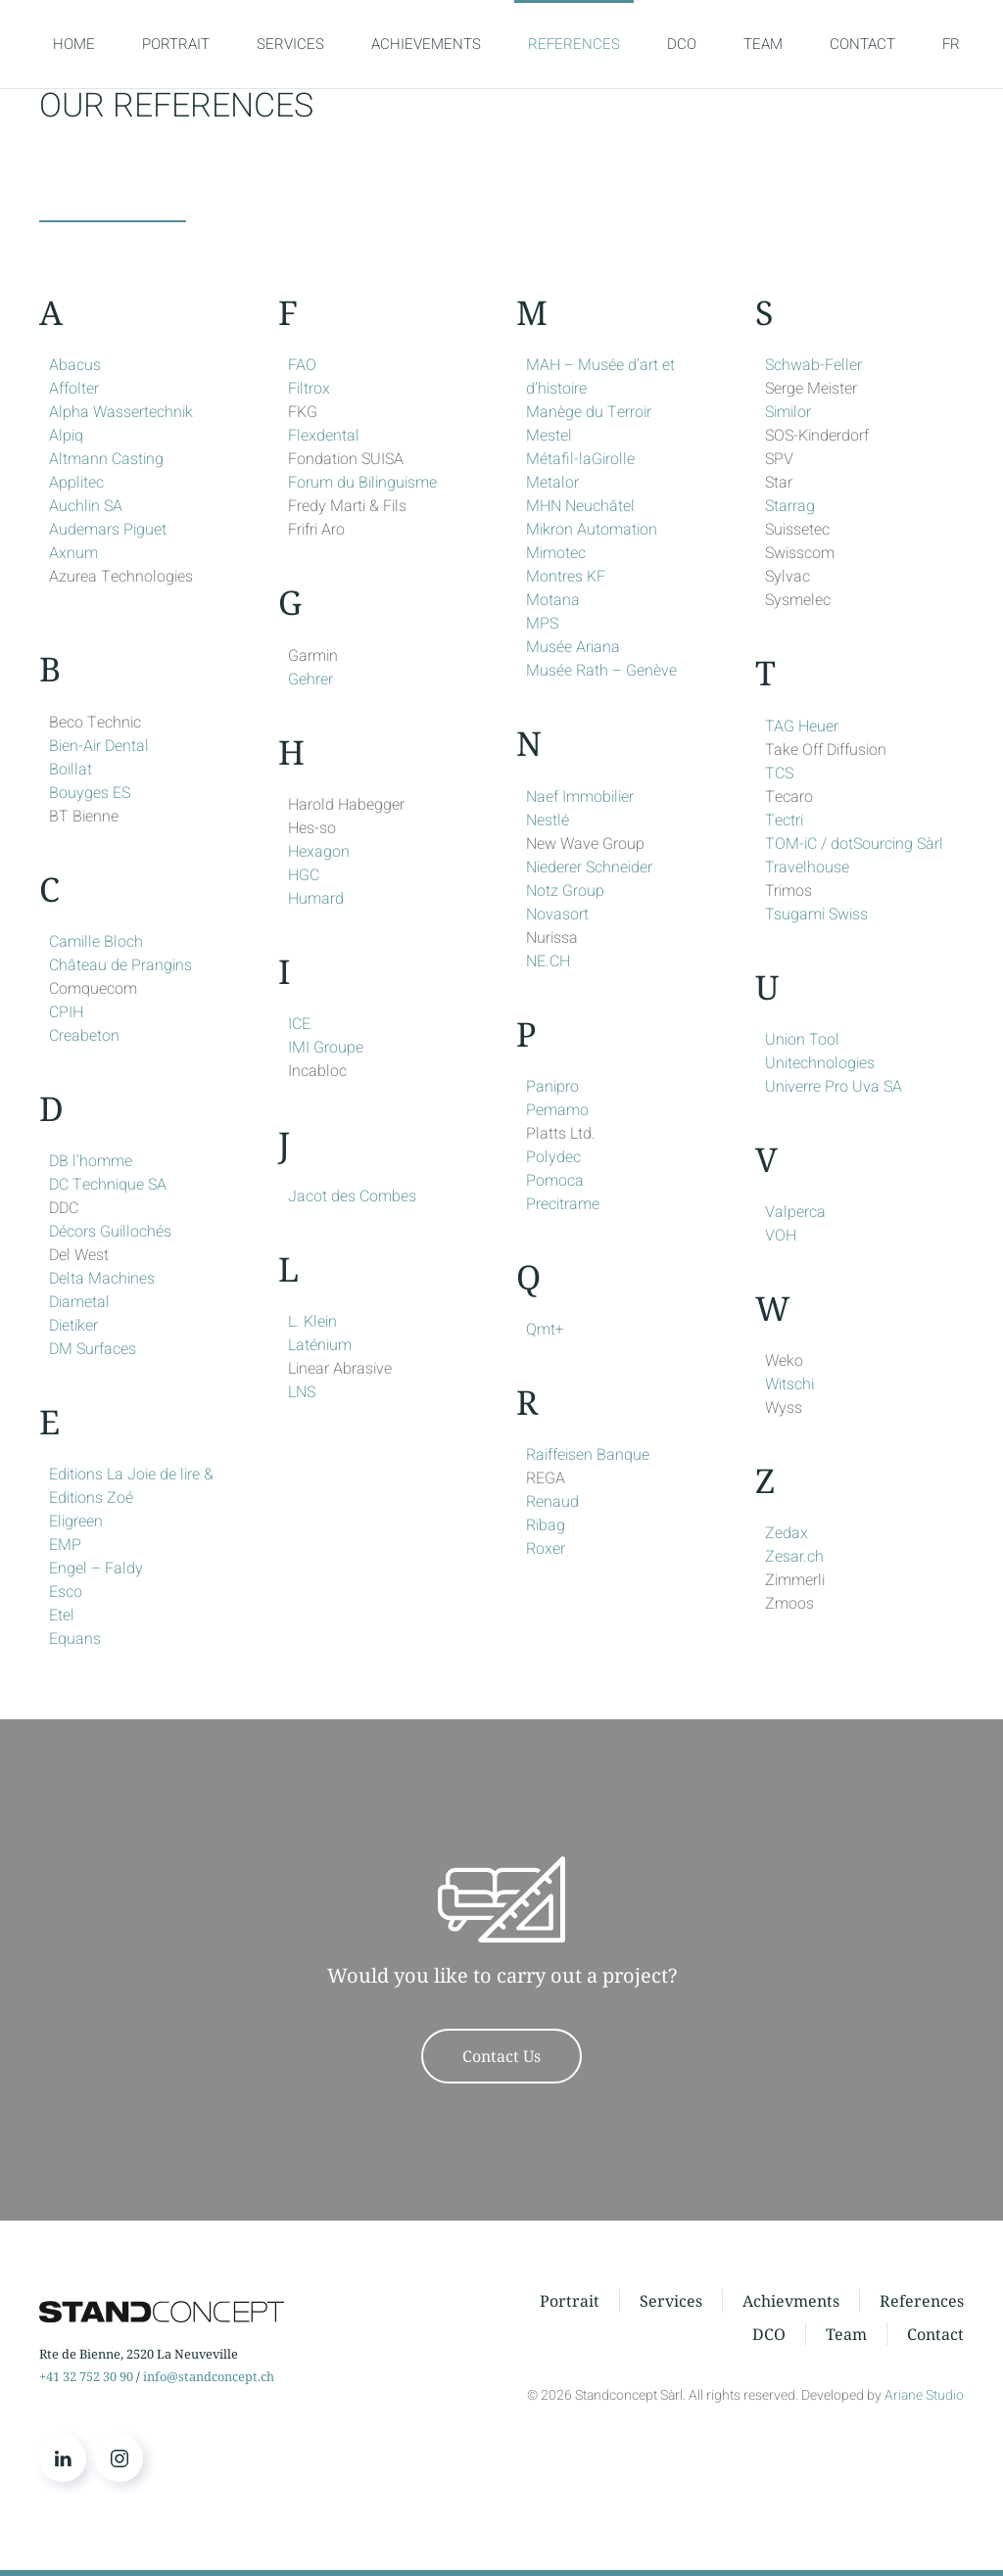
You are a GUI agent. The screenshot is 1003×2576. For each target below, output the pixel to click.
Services (671, 2304)
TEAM (763, 44)
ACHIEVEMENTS (426, 44)
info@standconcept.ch (208, 2376)
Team (846, 2337)
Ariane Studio (924, 2395)
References (922, 2304)
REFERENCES (574, 44)
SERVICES (290, 44)
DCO (681, 44)
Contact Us (501, 2056)
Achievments (790, 2304)
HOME (74, 44)
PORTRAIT (176, 44)
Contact (935, 2337)
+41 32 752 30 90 (86, 2376)
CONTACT (862, 44)
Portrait (569, 2304)
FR (951, 44)
